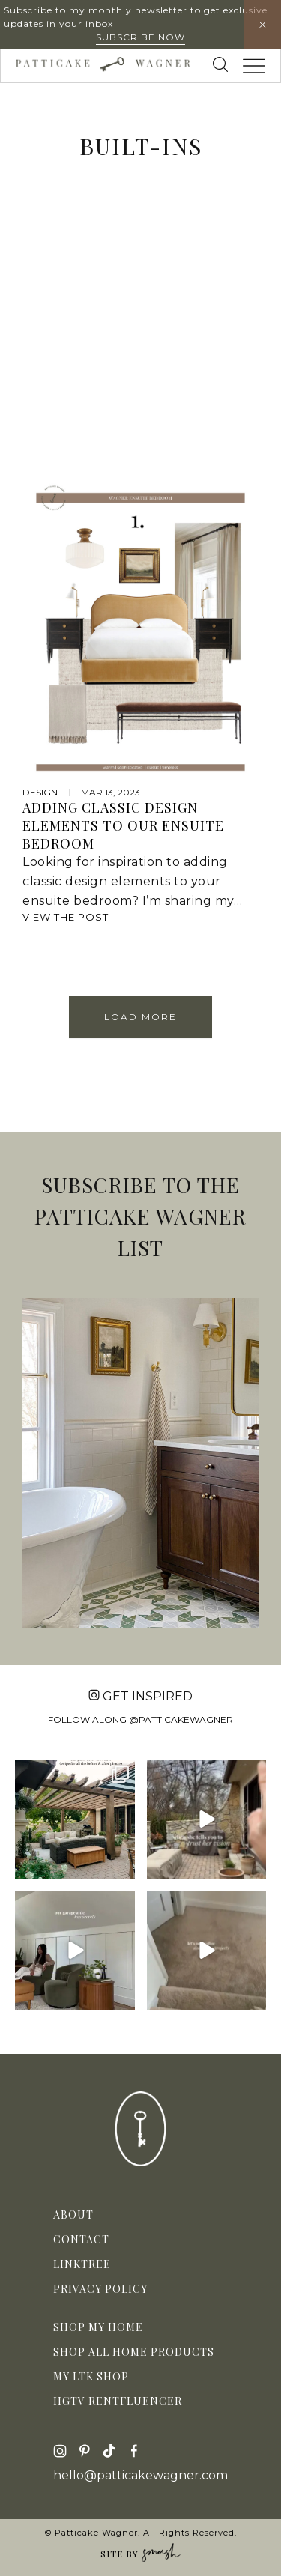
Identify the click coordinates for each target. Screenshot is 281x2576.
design (40, 792)
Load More (140, 1016)
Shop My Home (98, 2327)
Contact (81, 2239)
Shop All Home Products (133, 2352)
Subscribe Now (140, 37)
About (73, 2214)
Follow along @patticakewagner (140, 1719)
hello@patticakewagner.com (140, 2476)
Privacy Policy (100, 2289)
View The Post (65, 917)
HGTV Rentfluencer (117, 2401)
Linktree (82, 2264)
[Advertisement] (140, 335)
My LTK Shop (91, 2376)
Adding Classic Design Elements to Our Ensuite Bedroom (123, 825)
